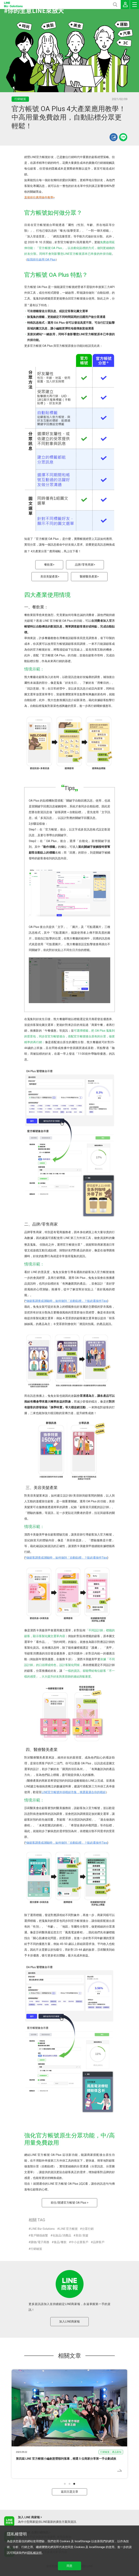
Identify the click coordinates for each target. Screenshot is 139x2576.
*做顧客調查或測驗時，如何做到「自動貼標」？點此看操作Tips (66, 1301)
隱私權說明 (34, 2553)
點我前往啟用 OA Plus (41, 259)
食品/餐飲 (60, 2242)
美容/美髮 (81, 2235)
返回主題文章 (69, 2491)
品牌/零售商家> (85, 564)
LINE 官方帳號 (68, 2229)
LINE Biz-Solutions (43, 2229)
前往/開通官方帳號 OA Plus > (69, 2202)
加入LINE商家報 (69, 2321)
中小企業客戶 (79, 2242)
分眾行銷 (88, 2229)
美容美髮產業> (49, 576)
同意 (69, 2566)
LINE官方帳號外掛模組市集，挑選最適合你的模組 (74, 1792)
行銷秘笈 (36, 2249)
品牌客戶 (98, 2242)
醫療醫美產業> (89, 576)
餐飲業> (49, 564)
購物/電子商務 (40, 2242)
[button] (65, 2484)
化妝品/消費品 (61, 2235)
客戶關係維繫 (39, 2235)
